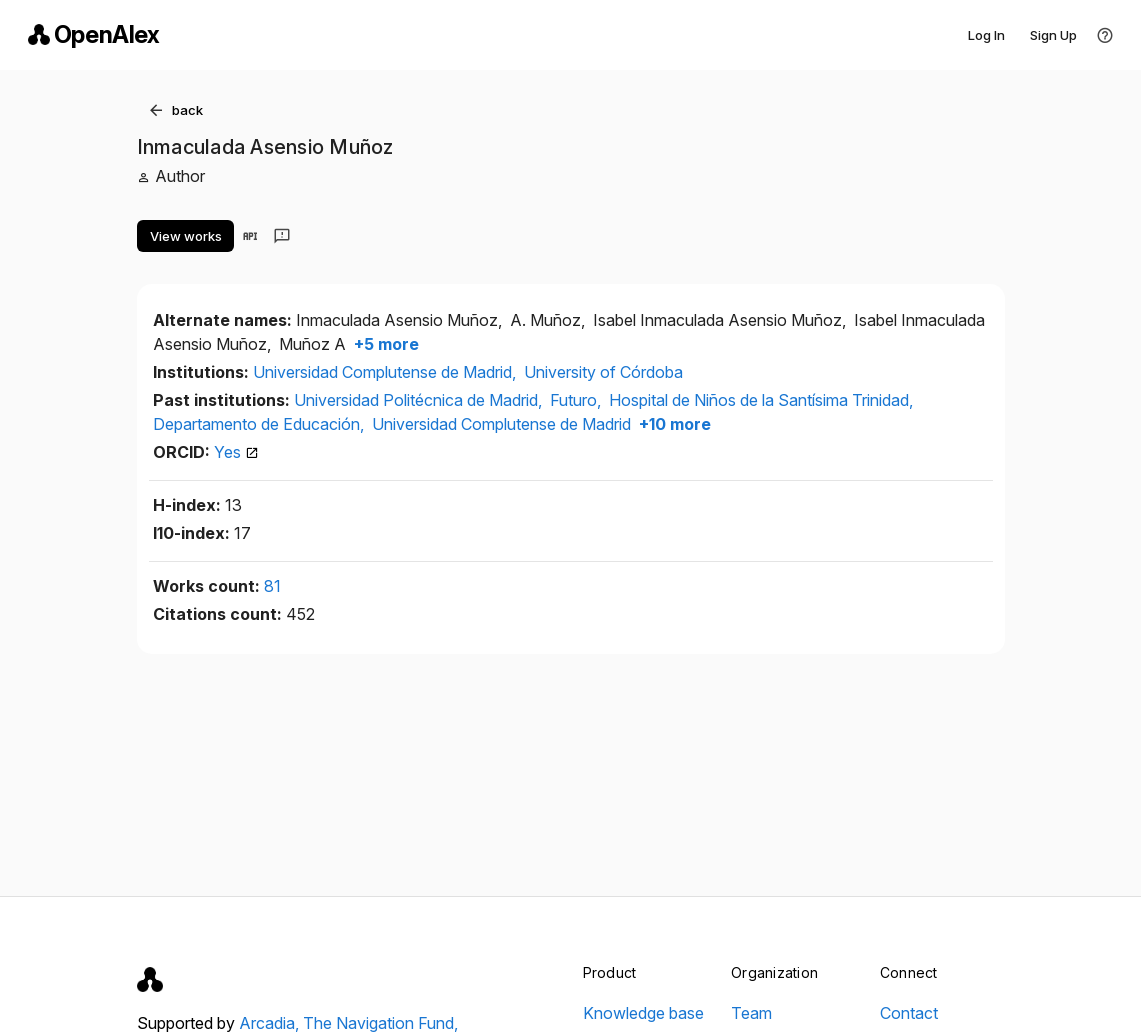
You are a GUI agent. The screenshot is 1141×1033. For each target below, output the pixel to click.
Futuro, (577, 400)
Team (751, 1013)
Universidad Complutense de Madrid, (386, 372)
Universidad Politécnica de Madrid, (420, 400)
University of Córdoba (603, 372)
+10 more (673, 424)
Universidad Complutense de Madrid (501, 424)
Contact (909, 1013)
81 (272, 586)
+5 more (384, 344)
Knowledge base (643, 1013)
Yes (236, 452)
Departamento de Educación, (260, 424)
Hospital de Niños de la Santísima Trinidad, (761, 400)
